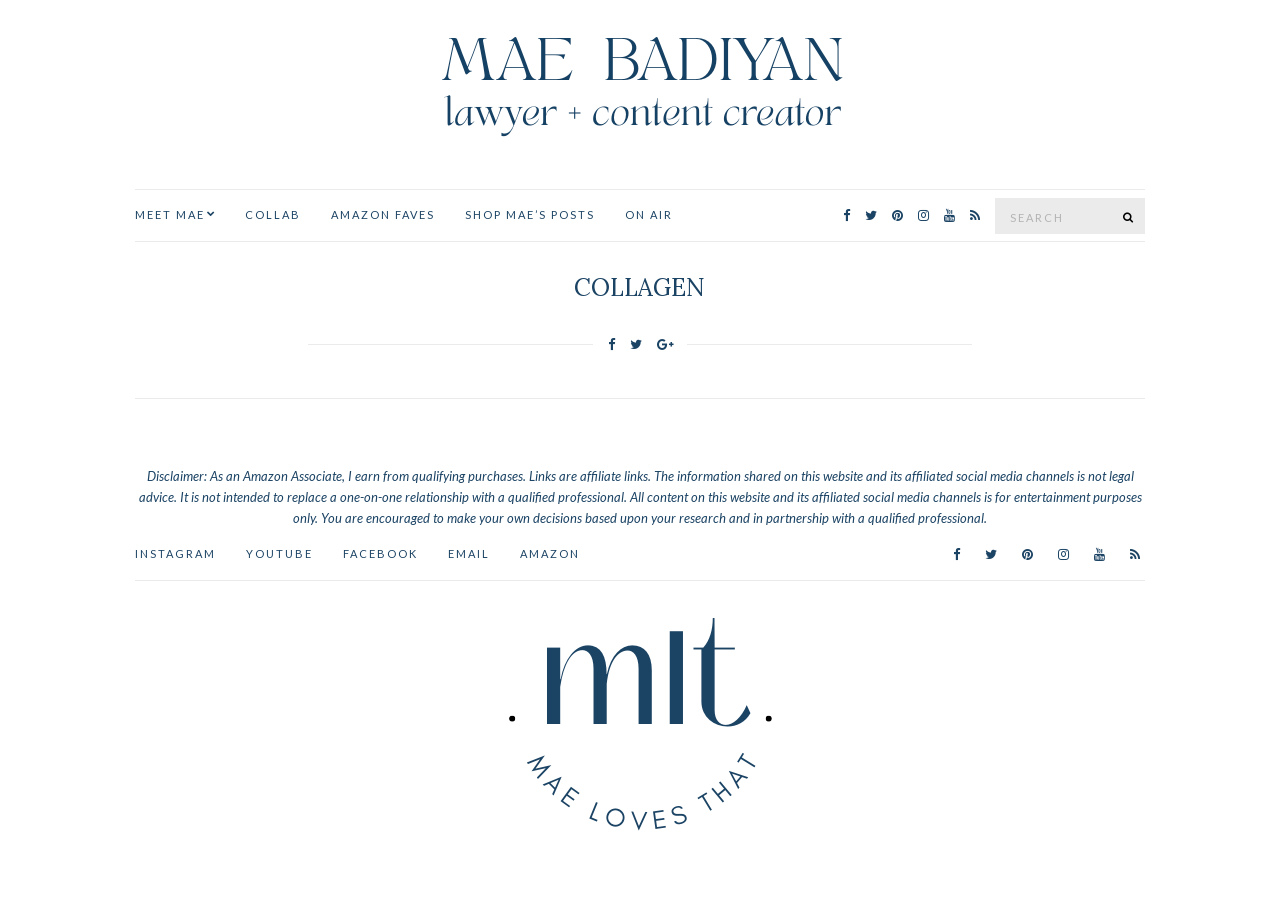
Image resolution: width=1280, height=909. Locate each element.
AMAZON (550, 553)
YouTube (279, 553)
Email (469, 553)
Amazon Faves (383, 214)
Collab (273, 214)
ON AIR (649, 214)
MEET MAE (170, 214)
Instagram (175, 553)
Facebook (380, 553)
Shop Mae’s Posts (530, 214)
